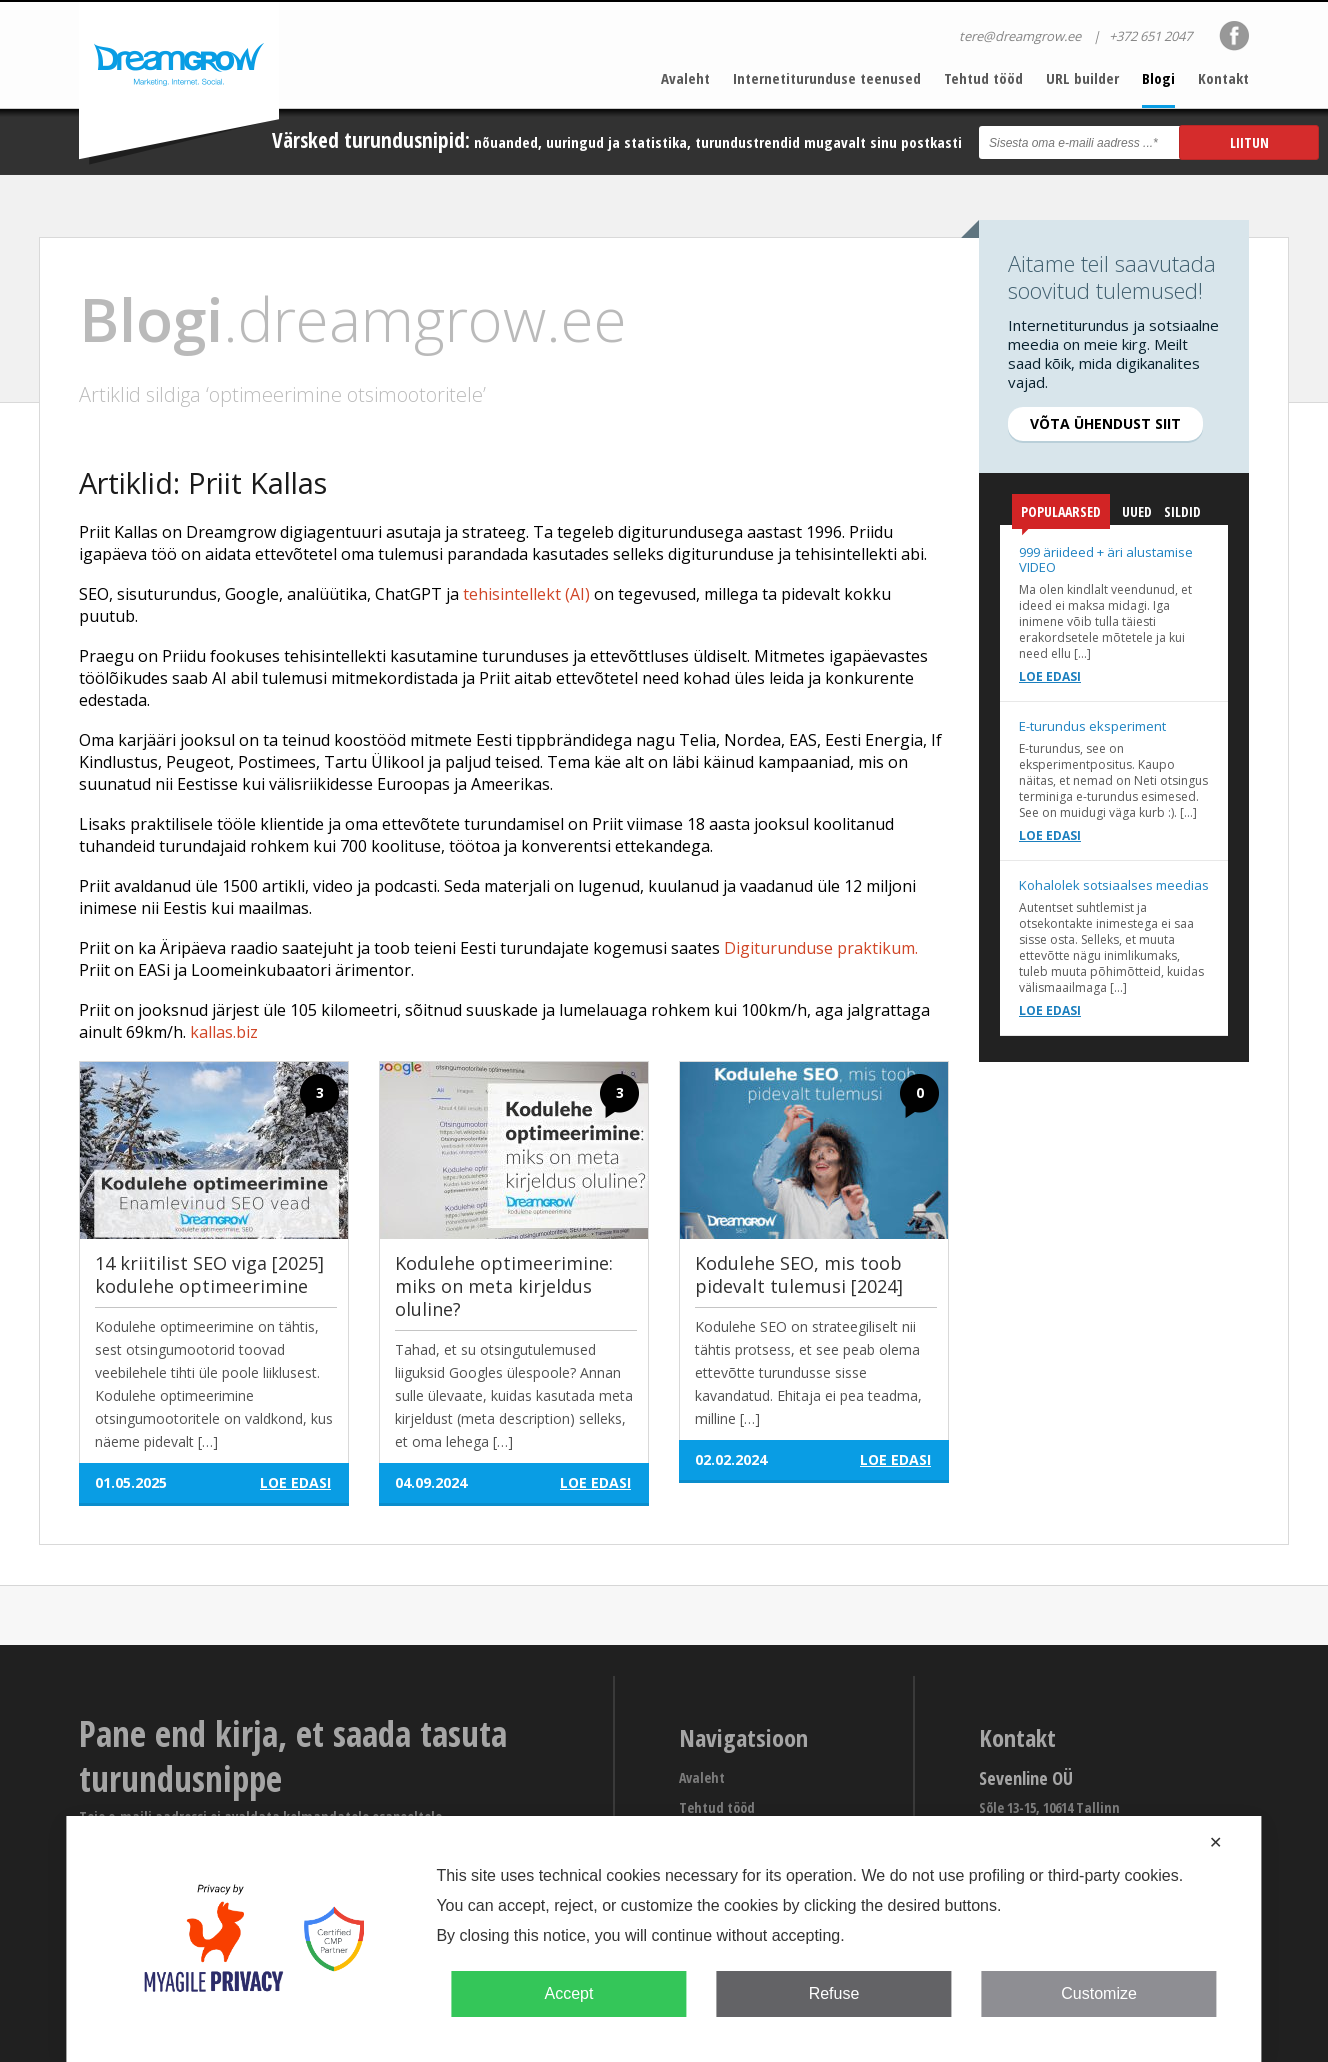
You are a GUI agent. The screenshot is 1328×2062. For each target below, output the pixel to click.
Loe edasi (1050, 676)
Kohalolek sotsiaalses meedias (1114, 885)
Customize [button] (1099, 1993)
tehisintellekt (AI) (526, 594)
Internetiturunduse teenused (827, 78)
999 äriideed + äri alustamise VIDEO (1106, 559)
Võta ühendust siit (1105, 423)
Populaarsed (1061, 515)
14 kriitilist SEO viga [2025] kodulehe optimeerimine (209, 1274)
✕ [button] (1215, 1842)
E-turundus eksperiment (1092, 726)
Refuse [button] (834, 1993)
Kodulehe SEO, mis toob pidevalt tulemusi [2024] (799, 1274)
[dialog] (663, 1939)
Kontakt (1223, 78)
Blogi (1158, 78)
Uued (1137, 511)
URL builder (1082, 78)
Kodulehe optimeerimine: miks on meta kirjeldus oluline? (504, 1286)
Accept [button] (568, 1993)
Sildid (1182, 511)
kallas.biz (224, 1032)
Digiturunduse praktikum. (821, 948)
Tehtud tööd (983, 78)
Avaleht (685, 78)
